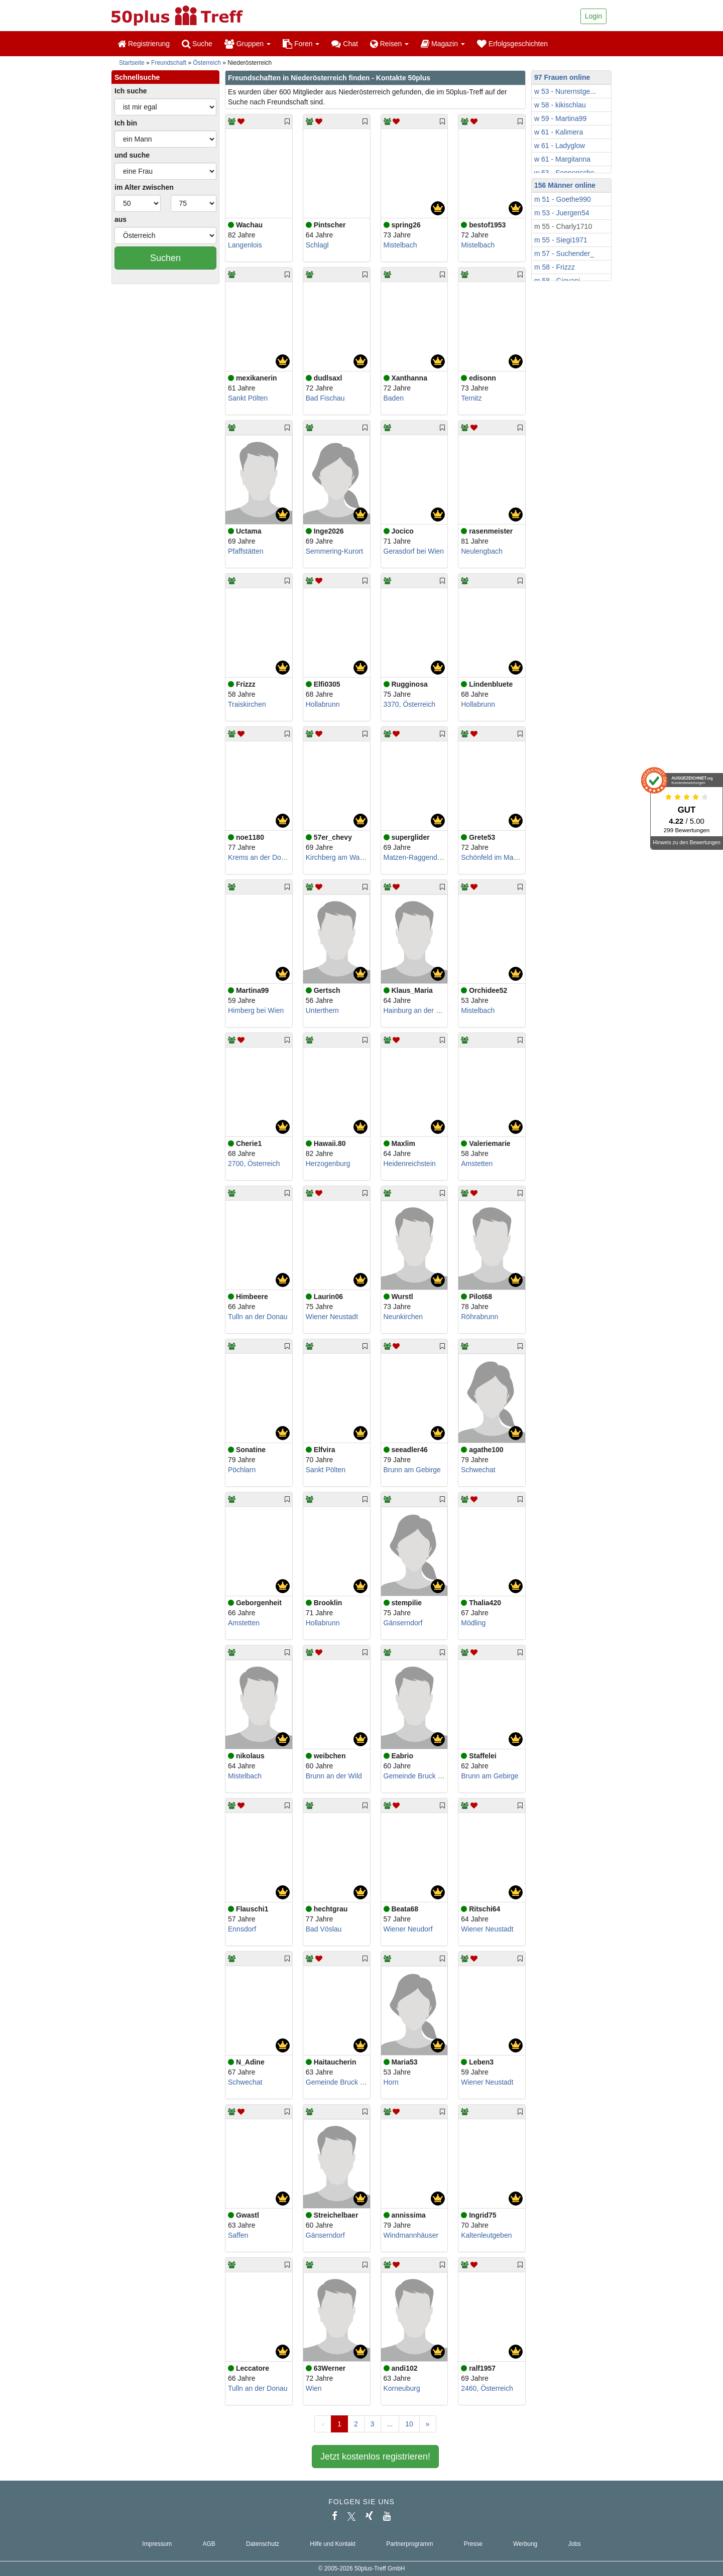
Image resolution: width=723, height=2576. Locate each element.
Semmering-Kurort (334, 551)
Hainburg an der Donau (420, 1010)
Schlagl (317, 245)
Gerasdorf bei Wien (414, 551)
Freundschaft (168, 62)
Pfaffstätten (246, 551)
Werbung (525, 2543)
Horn (391, 2082)
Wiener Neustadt (332, 1317)
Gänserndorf (403, 1623)
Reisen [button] (389, 44)
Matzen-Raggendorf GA (421, 857)
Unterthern (322, 1010)
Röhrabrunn (479, 1317)
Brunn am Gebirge (412, 1470)
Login (593, 16)
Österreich (207, 62)
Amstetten (477, 1164)
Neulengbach (482, 551)
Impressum (157, 2543)
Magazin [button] (443, 44)
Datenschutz (262, 2543)
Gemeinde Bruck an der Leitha (431, 1776)
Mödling (473, 1623)
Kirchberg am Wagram (341, 857)
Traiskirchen (247, 704)
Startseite (132, 62)
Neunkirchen (403, 1317)
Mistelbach (400, 245)
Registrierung (143, 44)
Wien (314, 2388)
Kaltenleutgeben (486, 2235)
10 (409, 2424)
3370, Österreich (410, 704)
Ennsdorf (242, 1929)
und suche (132, 155)
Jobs (574, 2543)
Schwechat (478, 1470)
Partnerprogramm (409, 2543)
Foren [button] (301, 44)
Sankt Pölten (248, 398)
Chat (344, 44)
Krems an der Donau (260, 857)
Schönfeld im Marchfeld (497, 857)
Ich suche (130, 91)
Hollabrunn (323, 704)
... (390, 2424)
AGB (208, 2543)
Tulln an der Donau (258, 1317)
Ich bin (125, 123)
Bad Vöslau (324, 1929)
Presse (473, 2543)
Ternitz (471, 398)
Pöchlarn (242, 1470)
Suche (197, 44)
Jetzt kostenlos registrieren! (375, 2457)
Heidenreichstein (410, 1164)
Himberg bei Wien (256, 1010)
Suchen (165, 258)
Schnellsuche (137, 77)
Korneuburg (402, 2388)
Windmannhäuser (411, 2235)
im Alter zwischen (144, 187)
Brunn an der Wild (334, 1776)
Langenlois (245, 245)
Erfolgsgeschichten (512, 44)
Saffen (238, 2235)
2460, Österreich (487, 2388)
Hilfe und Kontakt (332, 2543)
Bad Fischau (325, 398)
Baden (394, 398)
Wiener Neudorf (408, 1929)
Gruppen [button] (247, 44)
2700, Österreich (254, 1164)
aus (120, 219)
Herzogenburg (328, 1164)
